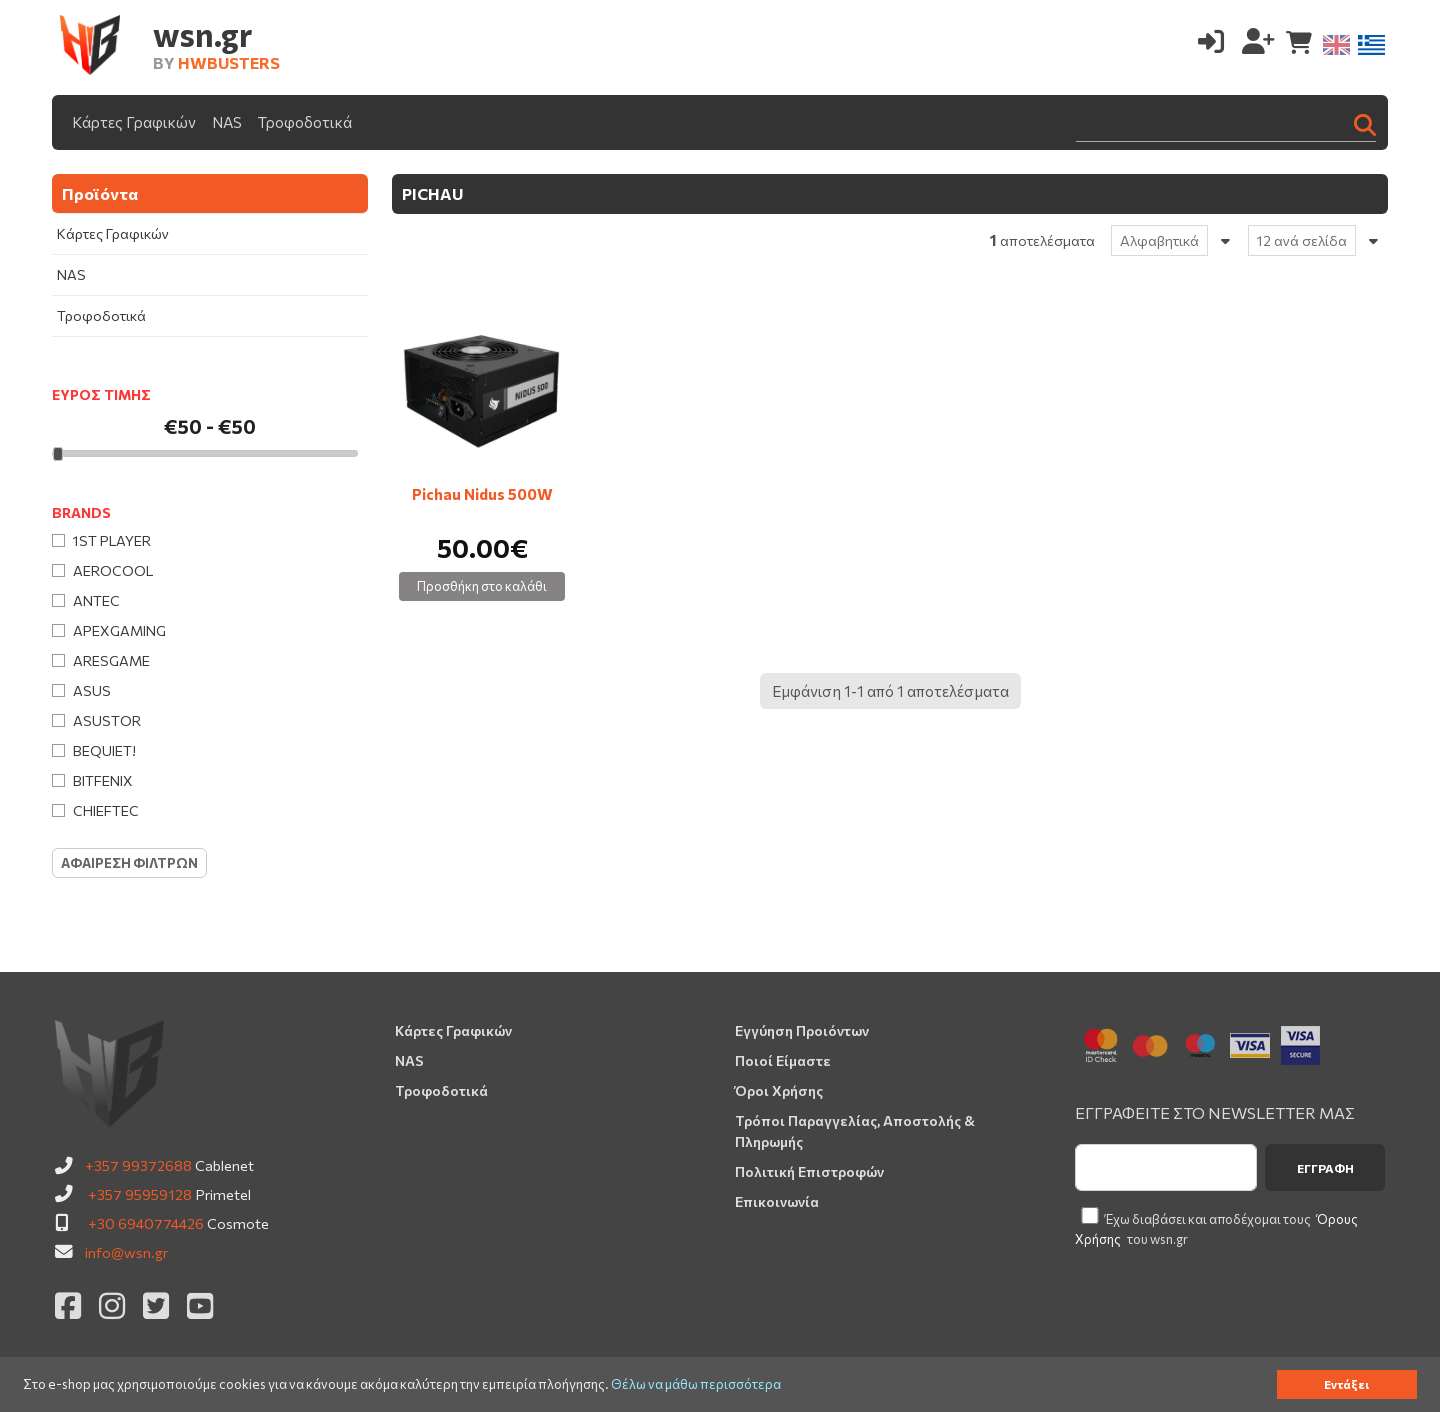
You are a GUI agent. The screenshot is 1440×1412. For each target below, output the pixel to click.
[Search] (1226, 122)
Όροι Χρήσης (779, 1090)
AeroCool (113, 570)
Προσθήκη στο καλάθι (482, 586)
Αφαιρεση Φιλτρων (129, 863)
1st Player (112, 540)
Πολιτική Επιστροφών (809, 1171)
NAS (227, 122)
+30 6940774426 (146, 1223)
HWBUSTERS (229, 62)
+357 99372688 (138, 1165)
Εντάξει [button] (1346, 1384)
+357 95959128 (140, 1194)
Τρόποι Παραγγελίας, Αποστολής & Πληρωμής (855, 1131)
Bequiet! (104, 750)
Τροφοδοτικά (305, 122)
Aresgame (111, 660)
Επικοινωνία (777, 1201)
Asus (92, 690)
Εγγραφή (1325, 1168)
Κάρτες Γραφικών (134, 122)
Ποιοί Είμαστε (783, 1060)
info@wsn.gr (126, 1252)
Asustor (107, 720)
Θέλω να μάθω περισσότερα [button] (696, 1384)
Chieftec (106, 810)
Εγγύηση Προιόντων (802, 1030)
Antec (96, 600)
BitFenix (103, 780)
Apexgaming (119, 630)
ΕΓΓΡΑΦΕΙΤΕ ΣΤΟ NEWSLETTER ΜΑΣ (1215, 1112)
